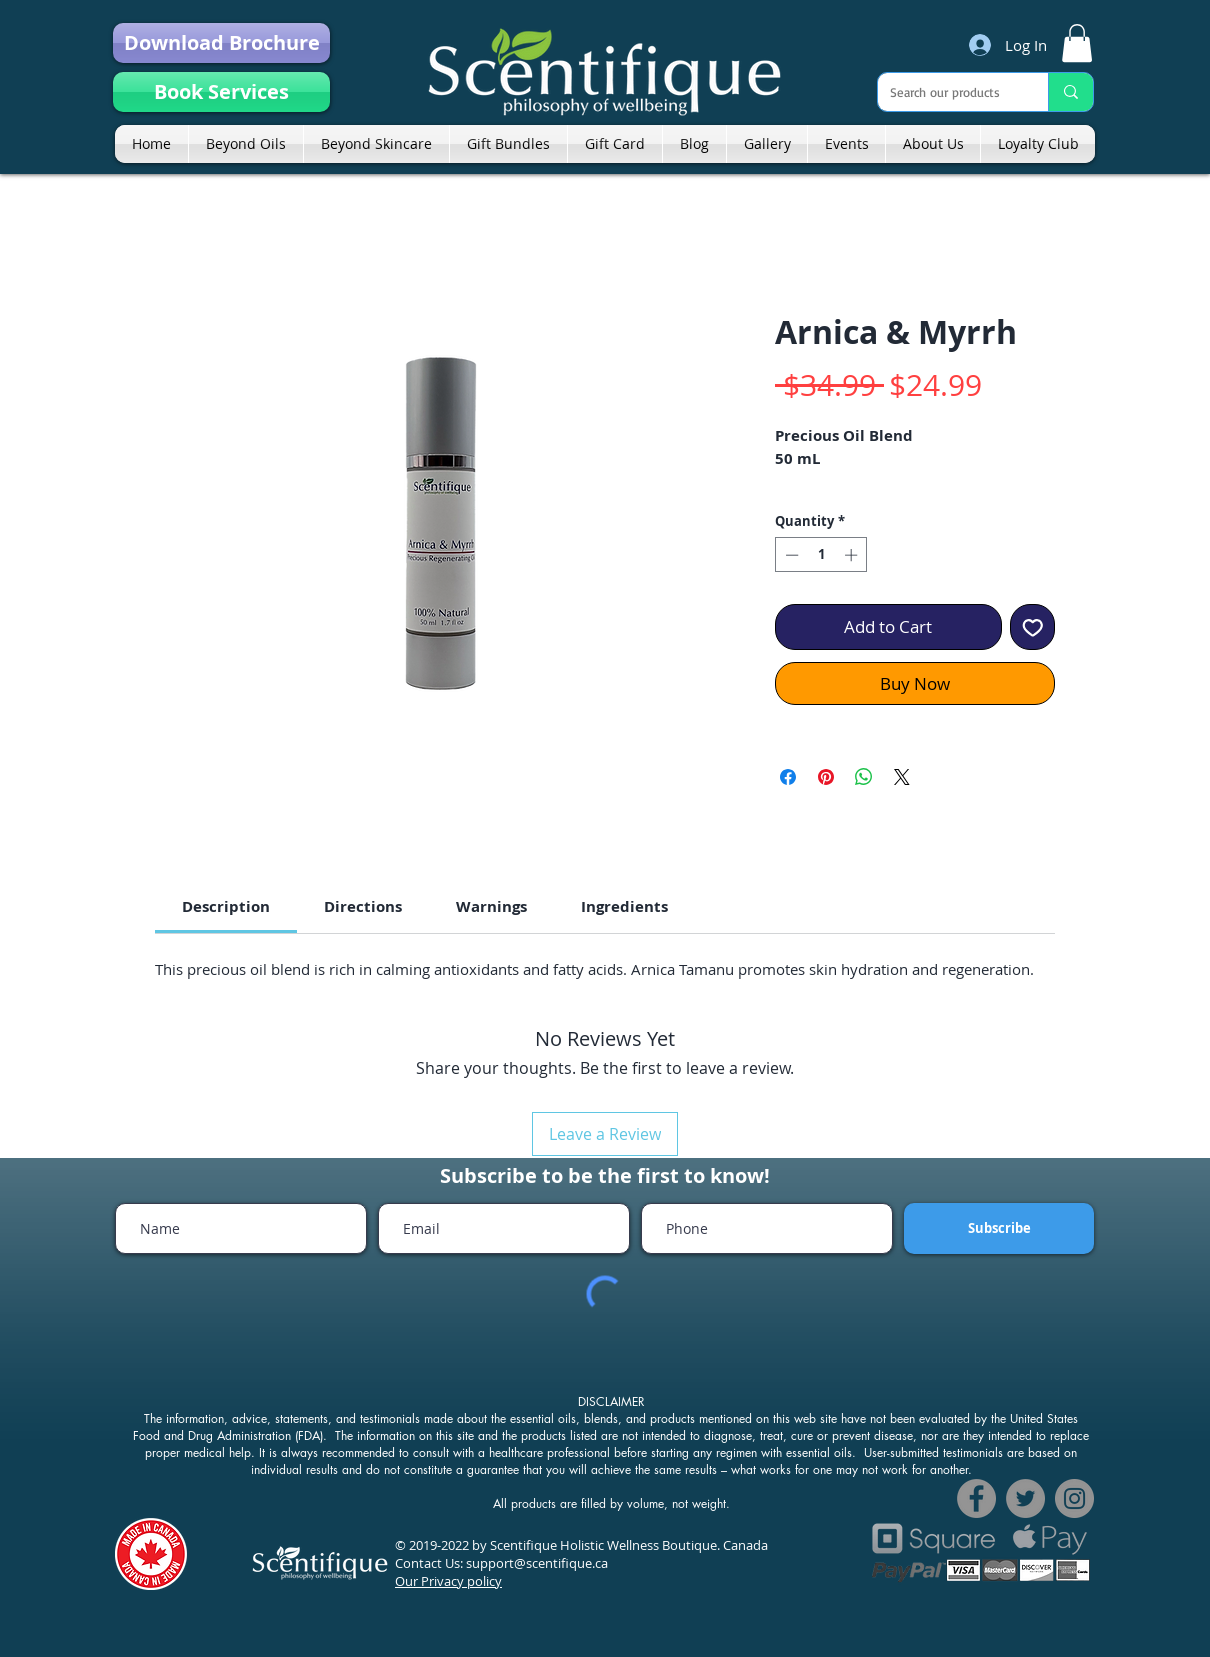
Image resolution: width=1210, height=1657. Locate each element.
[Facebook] (976, 1498)
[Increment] (853, 555)
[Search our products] (948, 92)
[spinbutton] (821, 555)
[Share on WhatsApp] (864, 777)
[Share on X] (902, 777)
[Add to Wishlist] (1033, 627)
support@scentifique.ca (537, 1563)
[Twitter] (1025, 1498)
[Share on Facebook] (788, 777)
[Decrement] (790, 555)
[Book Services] (221, 92)
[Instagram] (1074, 1498)
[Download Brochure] (221, 43)
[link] (1077, 43)
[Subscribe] (999, 1228)
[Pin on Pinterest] (826, 777)
